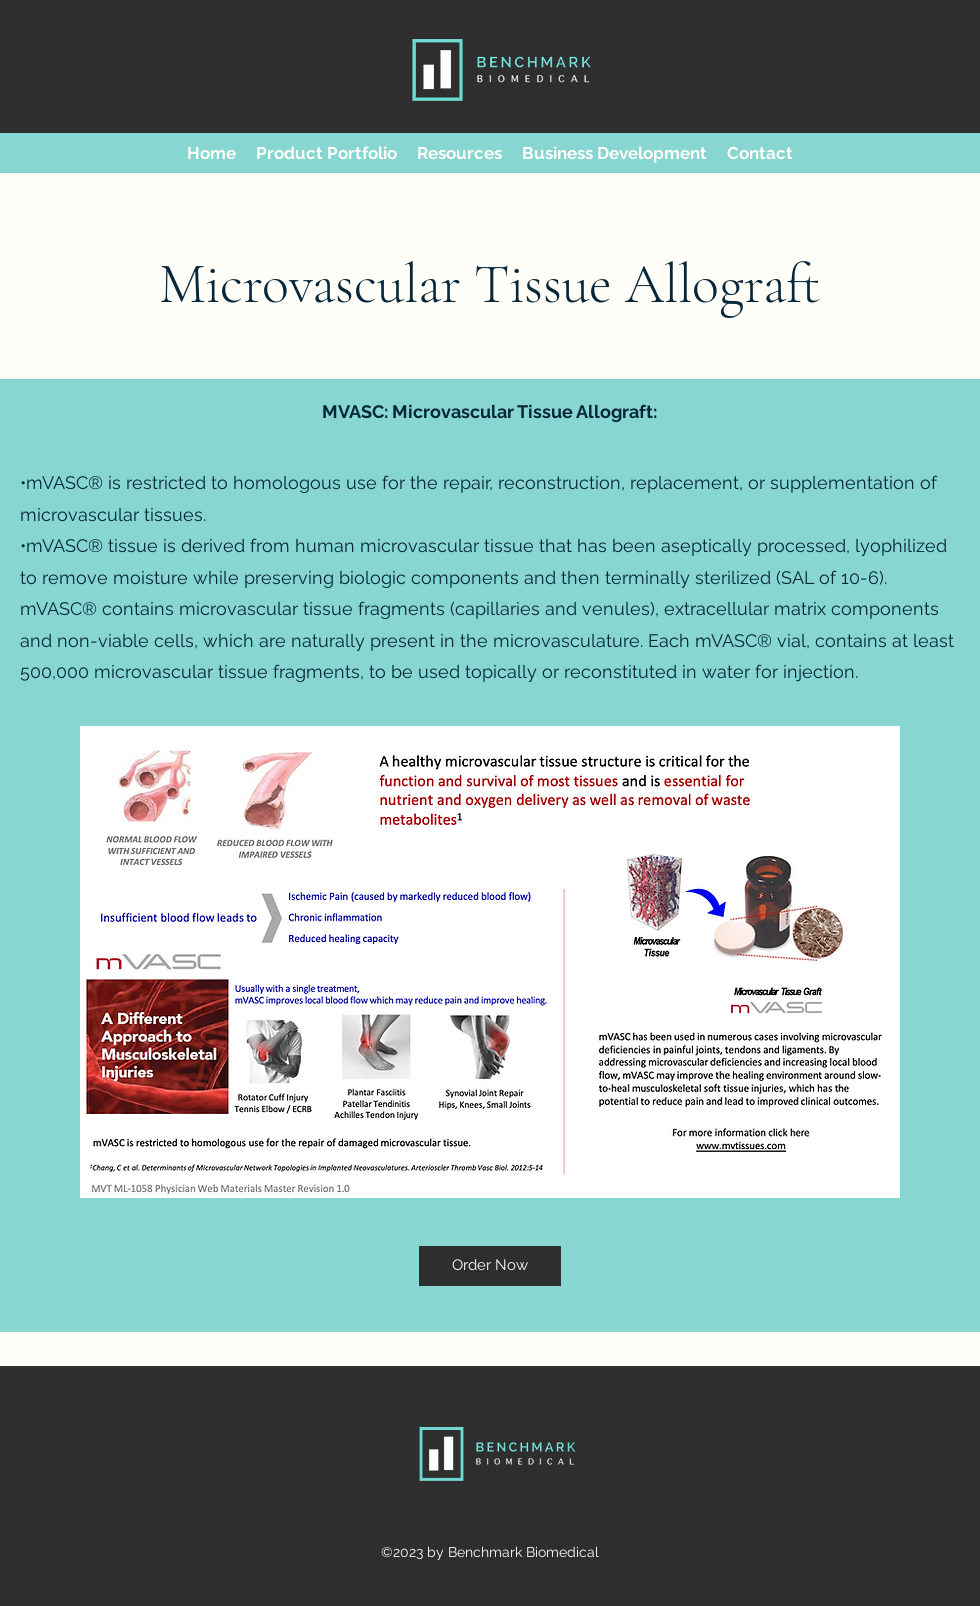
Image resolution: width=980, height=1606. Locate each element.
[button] (326, 153)
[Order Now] (490, 1266)
